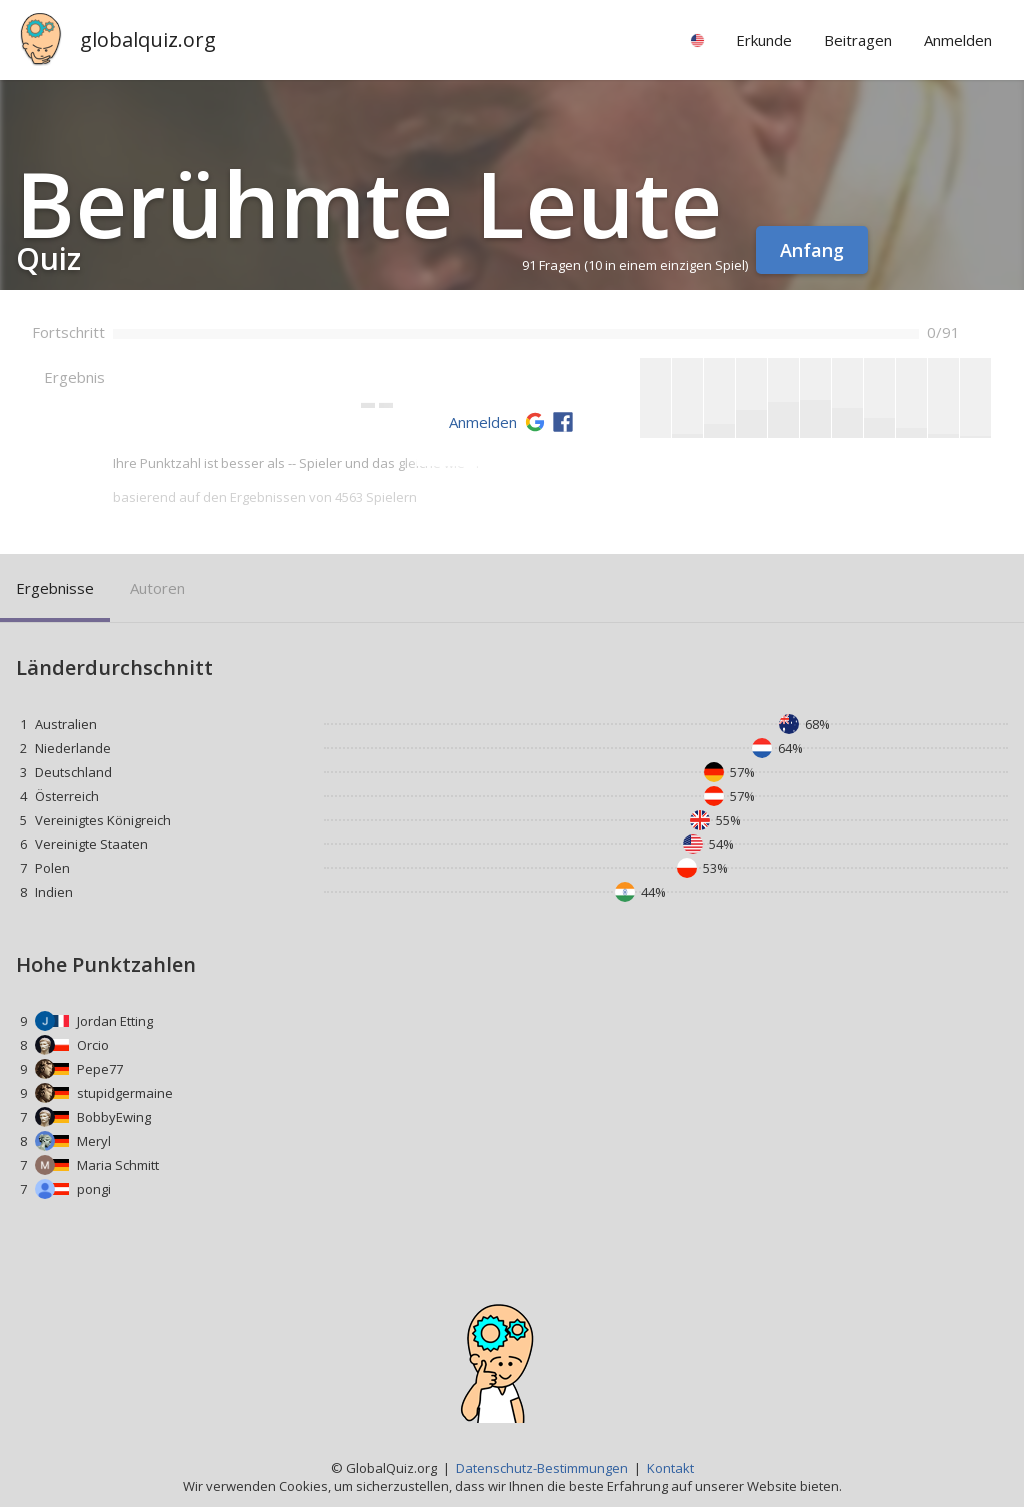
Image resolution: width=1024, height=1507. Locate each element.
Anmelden (483, 422)
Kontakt (670, 1468)
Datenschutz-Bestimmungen (542, 1468)
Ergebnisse (55, 588)
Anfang (812, 250)
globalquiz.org (148, 39)
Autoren (157, 588)
